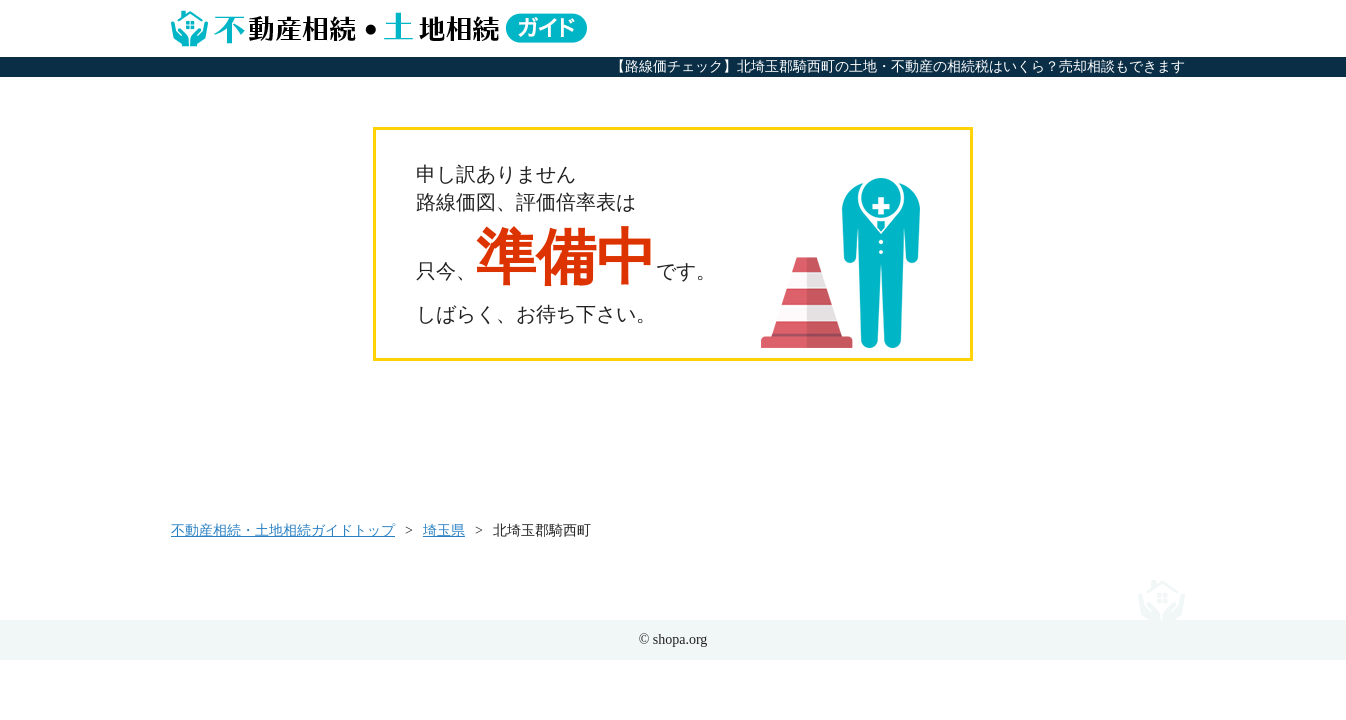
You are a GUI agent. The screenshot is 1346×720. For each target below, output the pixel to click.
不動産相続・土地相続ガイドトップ (283, 530)
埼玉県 (444, 530)
